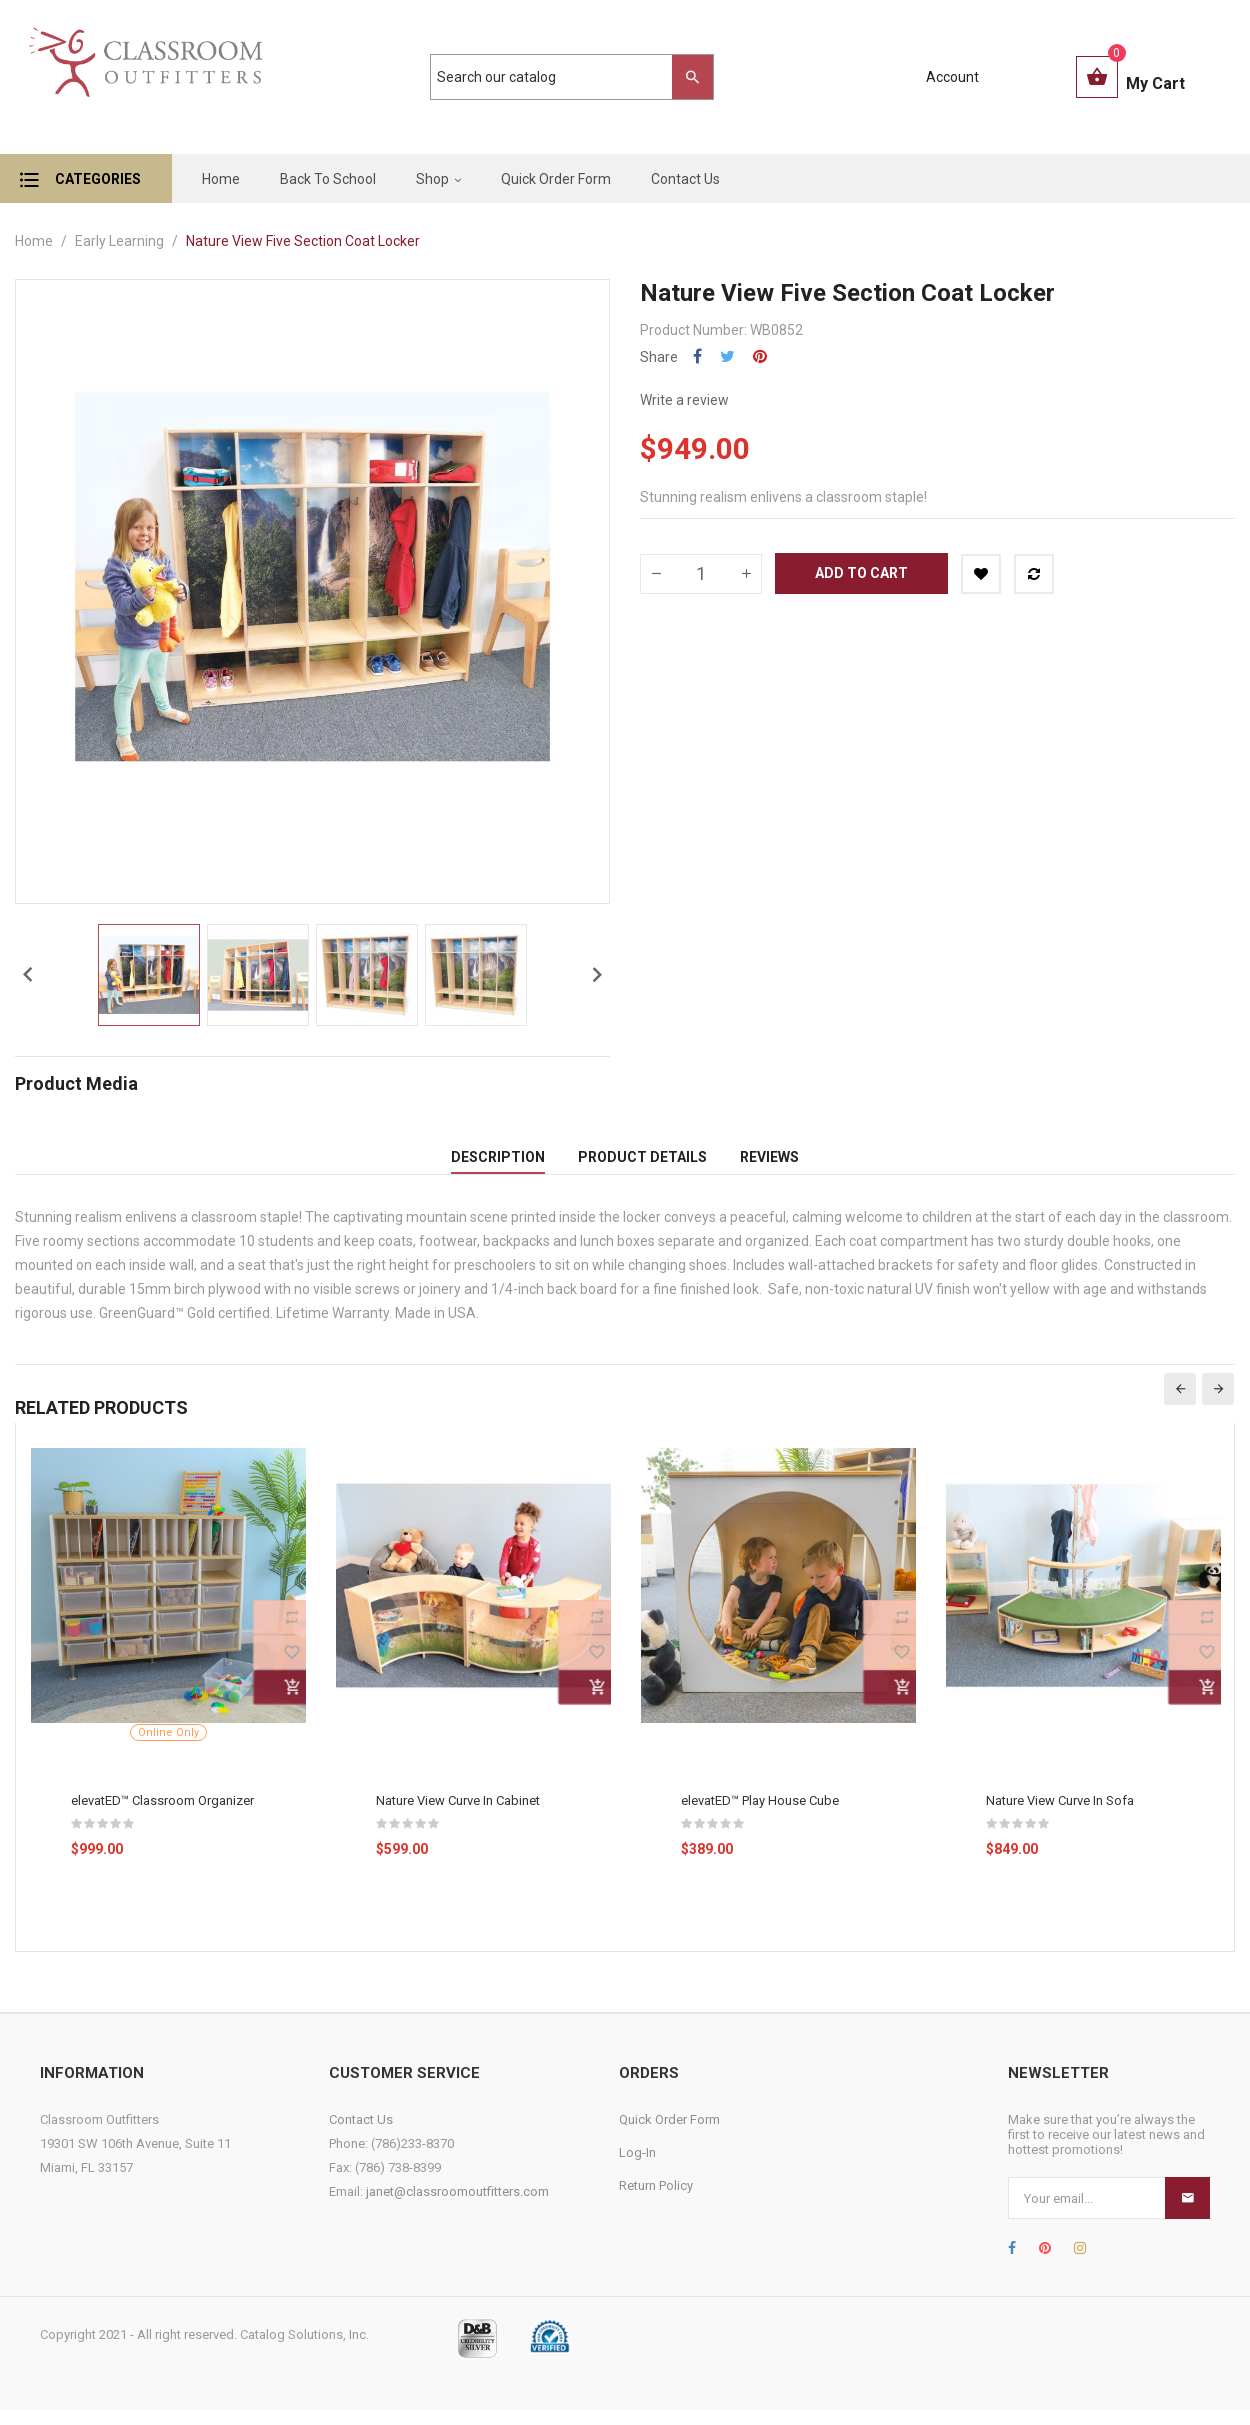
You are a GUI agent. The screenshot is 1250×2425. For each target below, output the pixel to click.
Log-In (637, 2167)
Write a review (684, 400)
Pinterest (760, 356)
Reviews (769, 1164)
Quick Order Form (669, 2134)
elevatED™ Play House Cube (760, 1815)
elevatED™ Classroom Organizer (162, 1815)
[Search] (562, 77)
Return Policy (656, 2200)
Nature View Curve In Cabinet (458, 1815)
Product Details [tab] (642, 1164)
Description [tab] (498, 1164)
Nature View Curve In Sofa (1060, 1815)
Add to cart (861, 573)
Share (697, 356)
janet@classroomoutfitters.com (457, 2206)
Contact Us (361, 2134)
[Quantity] (701, 574)
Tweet (727, 356)
